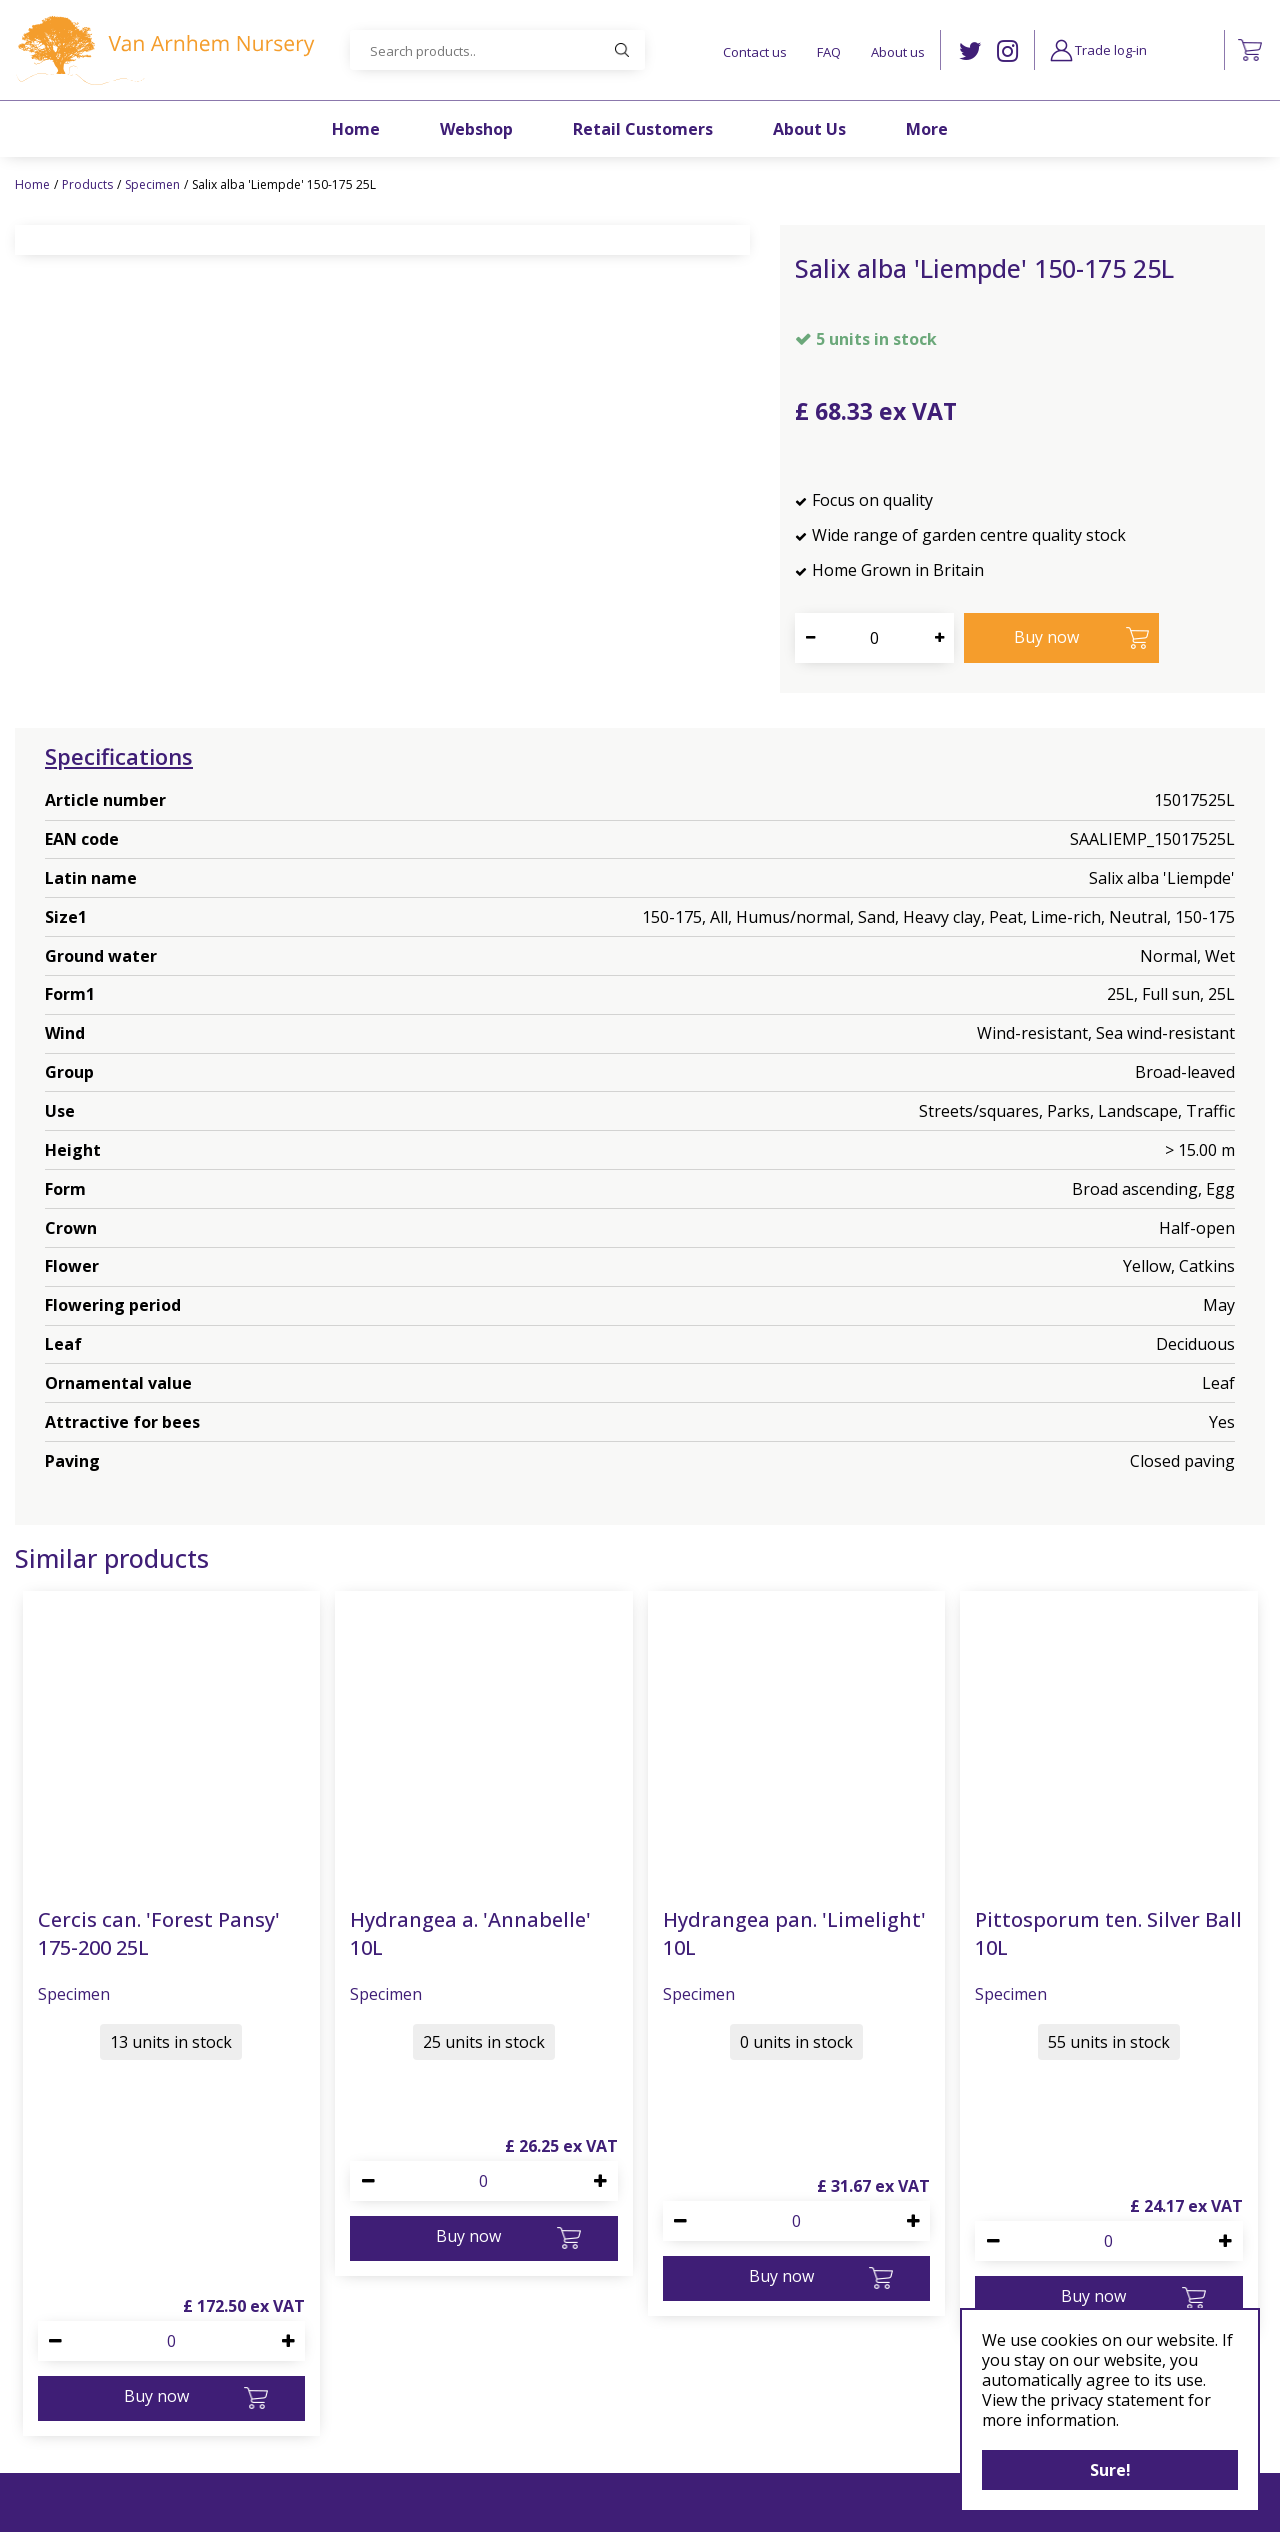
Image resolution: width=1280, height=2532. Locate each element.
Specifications (119, 756)
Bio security (654, 2452)
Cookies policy (665, 2379)
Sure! (1110, 2470)
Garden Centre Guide (724, 2504)
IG (1007, 51)
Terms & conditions (683, 2428)
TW (970, 51)
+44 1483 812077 (402, 2452)
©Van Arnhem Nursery (464, 2504)
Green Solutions (594, 2504)
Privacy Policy (661, 2404)
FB (931, 2383)
